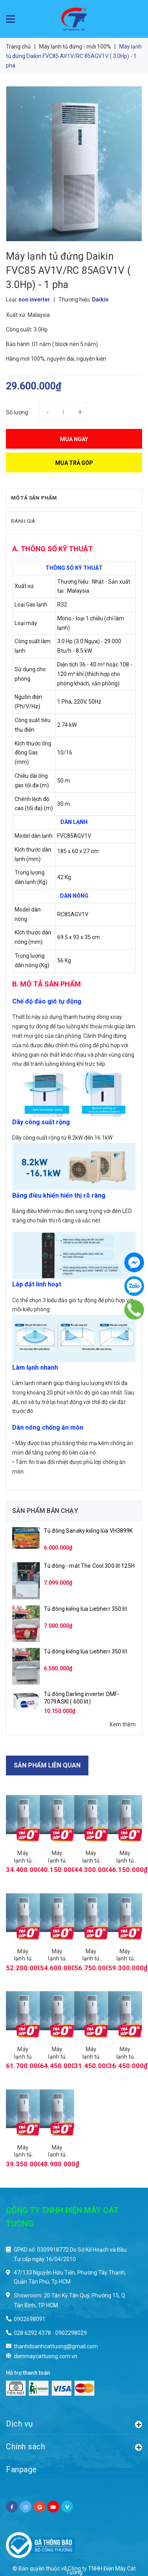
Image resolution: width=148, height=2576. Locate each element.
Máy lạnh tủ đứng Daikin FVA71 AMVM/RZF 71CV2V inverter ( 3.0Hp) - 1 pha (91, 1857)
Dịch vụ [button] (74, 2423)
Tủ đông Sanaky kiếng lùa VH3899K (88, 1531)
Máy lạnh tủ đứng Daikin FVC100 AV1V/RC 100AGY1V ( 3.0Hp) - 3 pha (125, 2053)
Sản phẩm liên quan (47, 1765)
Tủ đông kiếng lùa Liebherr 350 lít (85, 1609)
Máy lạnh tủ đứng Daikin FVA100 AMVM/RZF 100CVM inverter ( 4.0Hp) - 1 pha (23, 1955)
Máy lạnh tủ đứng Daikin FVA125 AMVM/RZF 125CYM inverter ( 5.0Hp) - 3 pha (125, 1955)
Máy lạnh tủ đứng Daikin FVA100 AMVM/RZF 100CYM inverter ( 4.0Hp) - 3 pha (57, 1955)
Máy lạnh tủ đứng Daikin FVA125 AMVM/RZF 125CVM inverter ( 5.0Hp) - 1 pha (91, 1955)
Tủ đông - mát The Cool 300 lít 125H (89, 1566)
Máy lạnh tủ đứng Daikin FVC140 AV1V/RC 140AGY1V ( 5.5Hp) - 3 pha (57, 2151)
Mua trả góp (74, 463)
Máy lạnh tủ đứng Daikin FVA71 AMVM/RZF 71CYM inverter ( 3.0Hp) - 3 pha (125, 1857)
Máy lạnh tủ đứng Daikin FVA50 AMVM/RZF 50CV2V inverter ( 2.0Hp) (23, 1857)
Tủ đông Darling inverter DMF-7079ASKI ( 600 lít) (81, 1697)
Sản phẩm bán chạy (45, 1511)
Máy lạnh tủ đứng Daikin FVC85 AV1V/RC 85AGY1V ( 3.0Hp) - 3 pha (91, 2053)
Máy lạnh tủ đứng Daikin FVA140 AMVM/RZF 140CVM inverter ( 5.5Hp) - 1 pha (23, 2053)
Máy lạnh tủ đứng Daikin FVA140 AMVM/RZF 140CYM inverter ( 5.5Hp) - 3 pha (57, 2053)
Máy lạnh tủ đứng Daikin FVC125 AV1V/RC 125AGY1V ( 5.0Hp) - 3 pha (23, 2151)
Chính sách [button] (74, 2446)
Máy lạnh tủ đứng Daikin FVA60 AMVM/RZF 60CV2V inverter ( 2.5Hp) (57, 1857)
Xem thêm (122, 1724)
